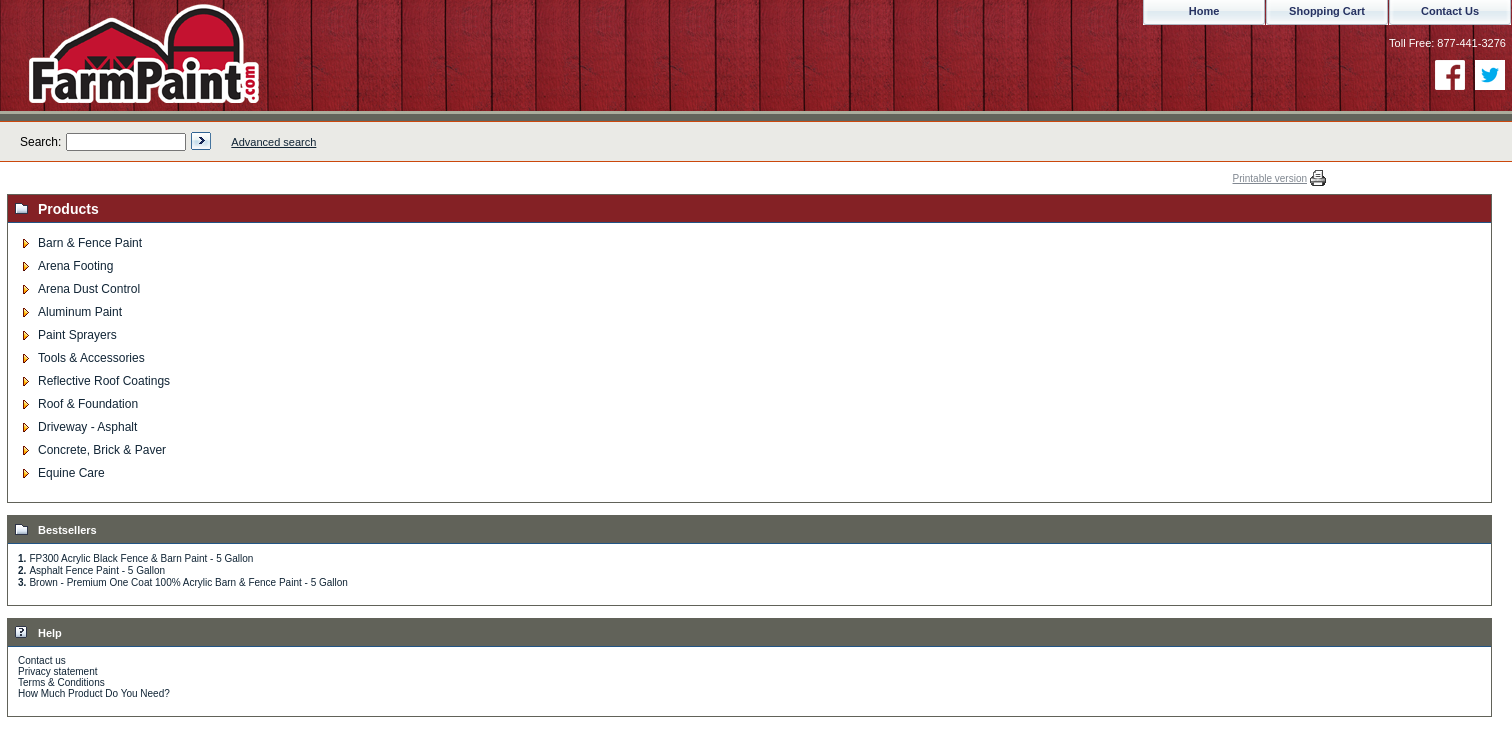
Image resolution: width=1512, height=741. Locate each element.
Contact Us (1450, 11)
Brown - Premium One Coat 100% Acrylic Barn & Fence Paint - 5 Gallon (188, 582)
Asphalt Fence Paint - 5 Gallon (97, 570)
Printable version (1270, 178)
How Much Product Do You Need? (94, 693)
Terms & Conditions (61, 682)
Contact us (42, 660)
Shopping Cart (1327, 11)
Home (1204, 11)
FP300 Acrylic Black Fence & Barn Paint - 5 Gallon (141, 558)
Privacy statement (57, 671)
